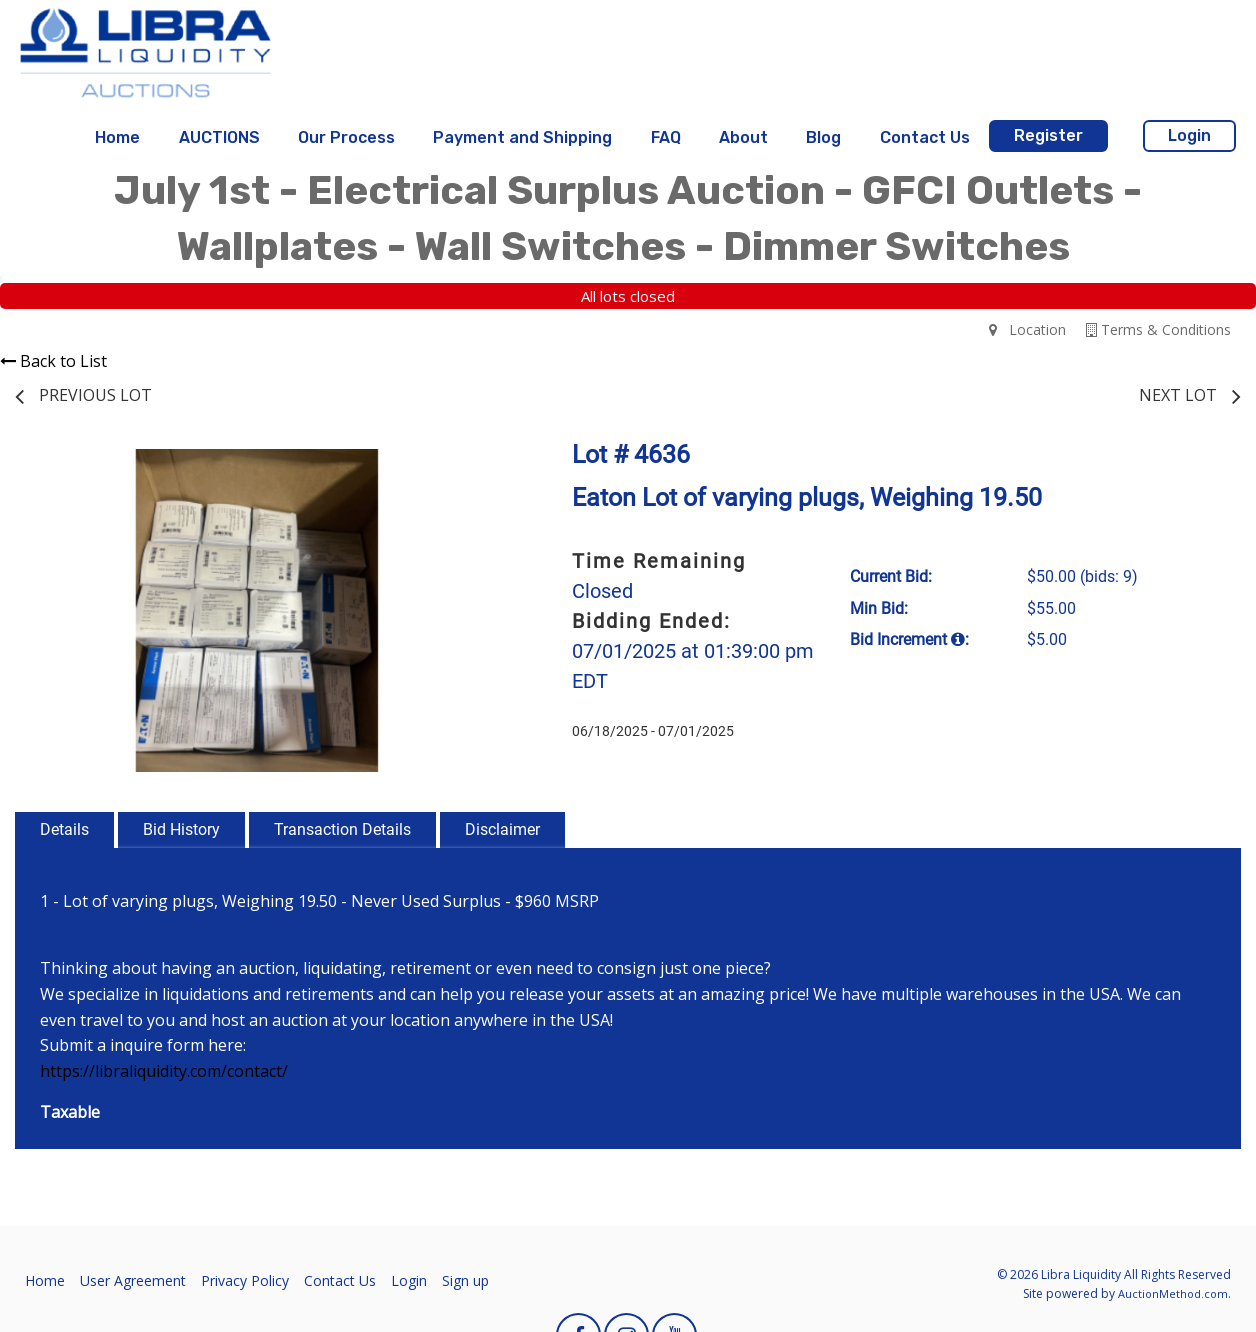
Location (1027, 329)
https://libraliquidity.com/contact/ (164, 1071)
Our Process (346, 137)
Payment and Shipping (522, 137)
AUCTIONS (219, 137)
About (743, 137)
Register (1048, 135)
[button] (482, 467)
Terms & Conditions (1158, 329)
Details (64, 829)
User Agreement (133, 1280)
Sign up (465, 1280)
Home (117, 137)
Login (1189, 135)
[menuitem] (117, 138)
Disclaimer (502, 829)
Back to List (53, 361)
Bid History (181, 829)
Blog (823, 137)
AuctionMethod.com (1173, 1293)
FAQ (666, 137)
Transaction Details (342, 829)
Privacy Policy (245, 1280)
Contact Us (925, 137)
